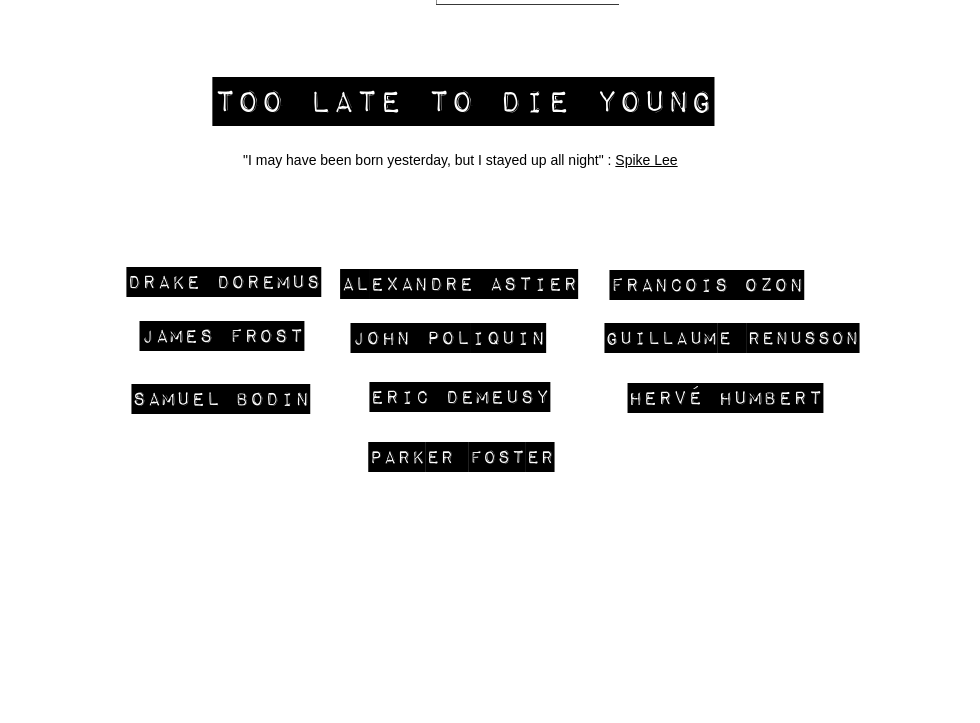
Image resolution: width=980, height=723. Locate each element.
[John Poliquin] (448, 336)
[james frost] (222, 334)
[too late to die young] (463, 100)
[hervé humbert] (725, 396)
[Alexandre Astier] (459, 282)
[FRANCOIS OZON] (707, 283)
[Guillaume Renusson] (732, 337)
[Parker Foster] (461, 456)
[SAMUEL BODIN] (220, 397)
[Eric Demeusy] (460, 395)
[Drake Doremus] (224, 280)
